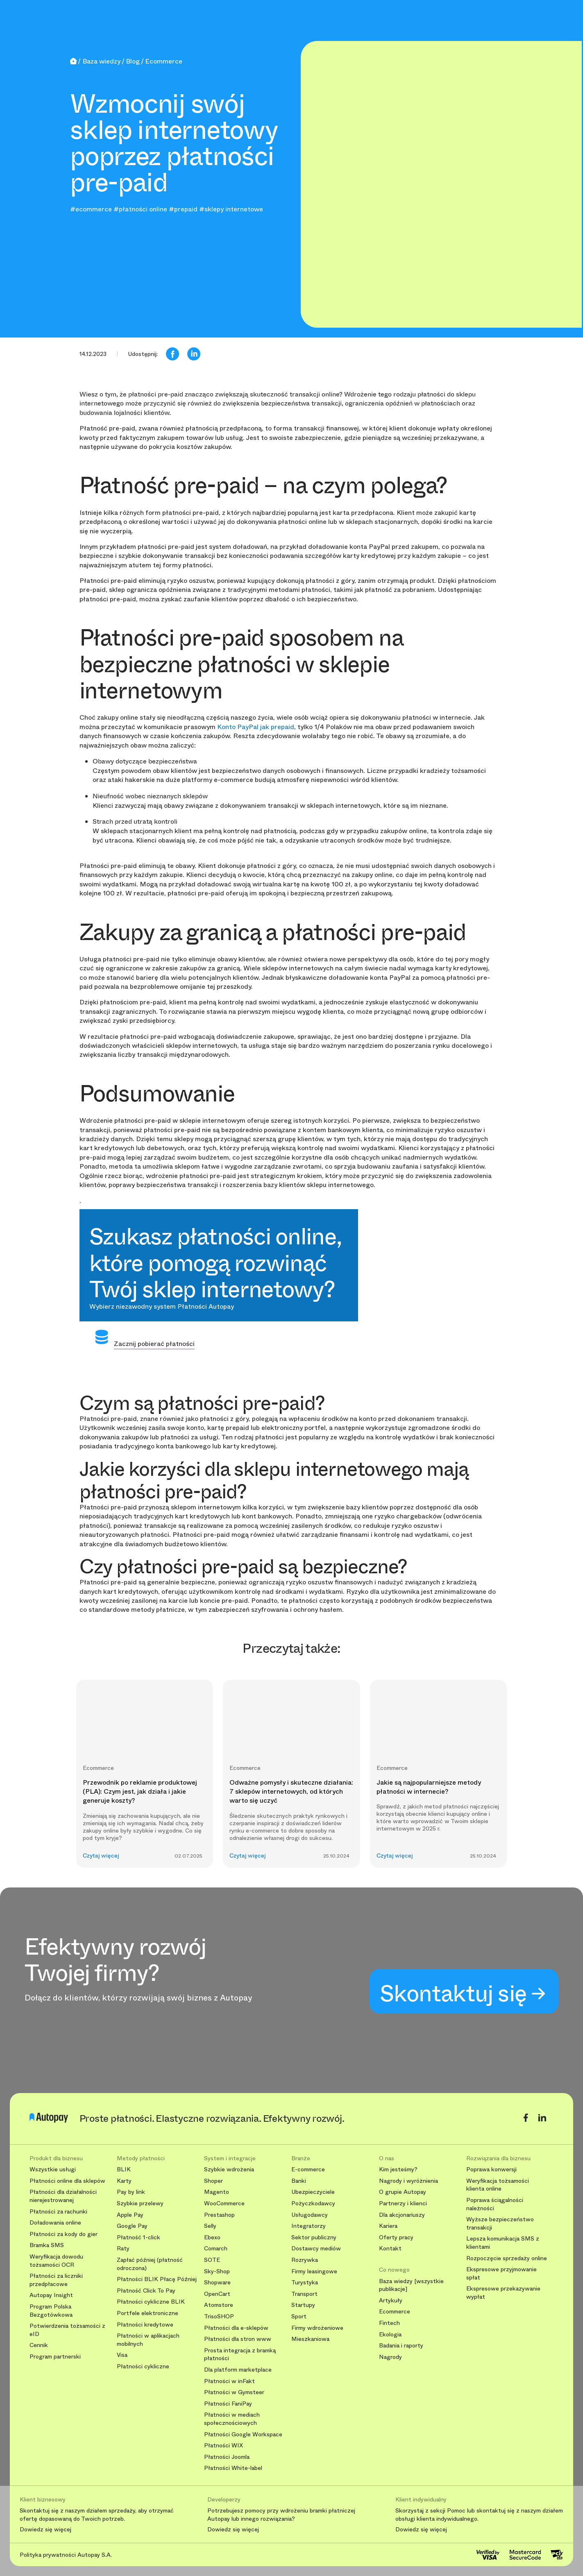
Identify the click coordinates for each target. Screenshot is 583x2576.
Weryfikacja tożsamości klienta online (497, 2185)
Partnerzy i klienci (403, 2203)
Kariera (388, 2226)
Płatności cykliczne (143, 2366)
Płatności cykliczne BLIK (151, 2302)
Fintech (389, 2323)
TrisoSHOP (219, 2316)
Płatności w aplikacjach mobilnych (148, 2340)
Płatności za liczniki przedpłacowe (56, 2280)
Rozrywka (304, 2260)
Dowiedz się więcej (45, 2529)
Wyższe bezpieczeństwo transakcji (500, 2224)
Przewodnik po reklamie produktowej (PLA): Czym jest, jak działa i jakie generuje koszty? (140, 1792)
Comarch (215, 2248)
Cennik (38, 2345)
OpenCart (217, 2294)
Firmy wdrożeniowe (317, 2328)
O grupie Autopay (402, 2192)
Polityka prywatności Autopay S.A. (66, 2555)
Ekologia (390, 2334)
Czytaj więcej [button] (101, 1855)
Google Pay (132, 2226)
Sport (298, 2316)
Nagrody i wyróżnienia (408, 2181)
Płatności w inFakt (229, 2381)
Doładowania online (55, 2223)
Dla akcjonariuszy (402, 2215)
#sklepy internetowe (231, 209)
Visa (122, 2355)
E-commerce (308, 2169)
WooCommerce (224, 2203)
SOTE (212, 2260)
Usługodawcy (309, 2215)
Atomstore (218, 2305)
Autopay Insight (51, 2295)
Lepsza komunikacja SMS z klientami (502, 2243)
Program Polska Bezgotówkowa (51, 2311)
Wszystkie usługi (52, 2169)
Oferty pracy (396, 2237)
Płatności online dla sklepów (67, 2181)
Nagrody (390, 2357)
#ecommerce (91, 209)
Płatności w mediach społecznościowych (232, 2419)
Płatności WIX (223, 2445)
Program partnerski (55, 2357)
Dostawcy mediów (316, 2248)
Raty (123, 2248)
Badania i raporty (401, 2345)
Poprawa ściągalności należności (494, 2204)
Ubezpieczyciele (313, 2192)
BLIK (124, 2169)
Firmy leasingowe (314, 2271)
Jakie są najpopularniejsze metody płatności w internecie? (429, 1787)
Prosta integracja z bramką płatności (240, 2355)
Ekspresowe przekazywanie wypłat (503, 2293)
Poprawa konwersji (491, 2169)
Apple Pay (130, 2215)
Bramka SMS (46, 2245)
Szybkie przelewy (140, 2203)
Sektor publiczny (313, 2237)
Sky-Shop (217, 2271)
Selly (210, 2226)
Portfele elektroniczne (147, 2313)
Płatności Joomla (227, 2457)
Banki (298, 2181)
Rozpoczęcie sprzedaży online (506, 2258)
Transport (304, 2294)
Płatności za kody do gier (63, 2234)
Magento (216, 2192)
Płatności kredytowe (145, 2325)
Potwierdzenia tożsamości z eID (67, 2330)
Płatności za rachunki (58, 2212)
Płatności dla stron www (237, 2339)
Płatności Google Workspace (243, 2434)
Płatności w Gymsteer (234, 2392)
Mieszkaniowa (310, 2339)
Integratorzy (308, 2226)
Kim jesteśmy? (398, 2169)
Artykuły (390, 2300)
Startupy (303, 2305)
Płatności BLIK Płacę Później (157, 2279)
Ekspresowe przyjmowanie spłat (501, 2273)
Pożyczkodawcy (313, 2203)
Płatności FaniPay (228, 2404)
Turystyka (304, 2282)
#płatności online (140, 209)
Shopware (217, 2282)
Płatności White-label (233, 2468)
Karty (124, 2181)
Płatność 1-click (138, 2237)
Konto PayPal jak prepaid (255, 727)
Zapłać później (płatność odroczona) (150, 2264)
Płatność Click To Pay (146, 2291)
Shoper (213, 2181)
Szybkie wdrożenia (229, 2169)
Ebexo (212, 2237)
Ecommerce (394, 2311)
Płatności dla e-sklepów (236, 2328)
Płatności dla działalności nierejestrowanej (63, 2196)
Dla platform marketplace (238, 2370)
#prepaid (183, 209)
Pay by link (131, 2192)
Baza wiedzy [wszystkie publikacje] (411, 2285)
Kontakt (390, 2248)
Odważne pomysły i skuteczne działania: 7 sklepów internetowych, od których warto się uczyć (291, 1792)
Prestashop (219, 2215)
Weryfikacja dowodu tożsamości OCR (56, 2261)
